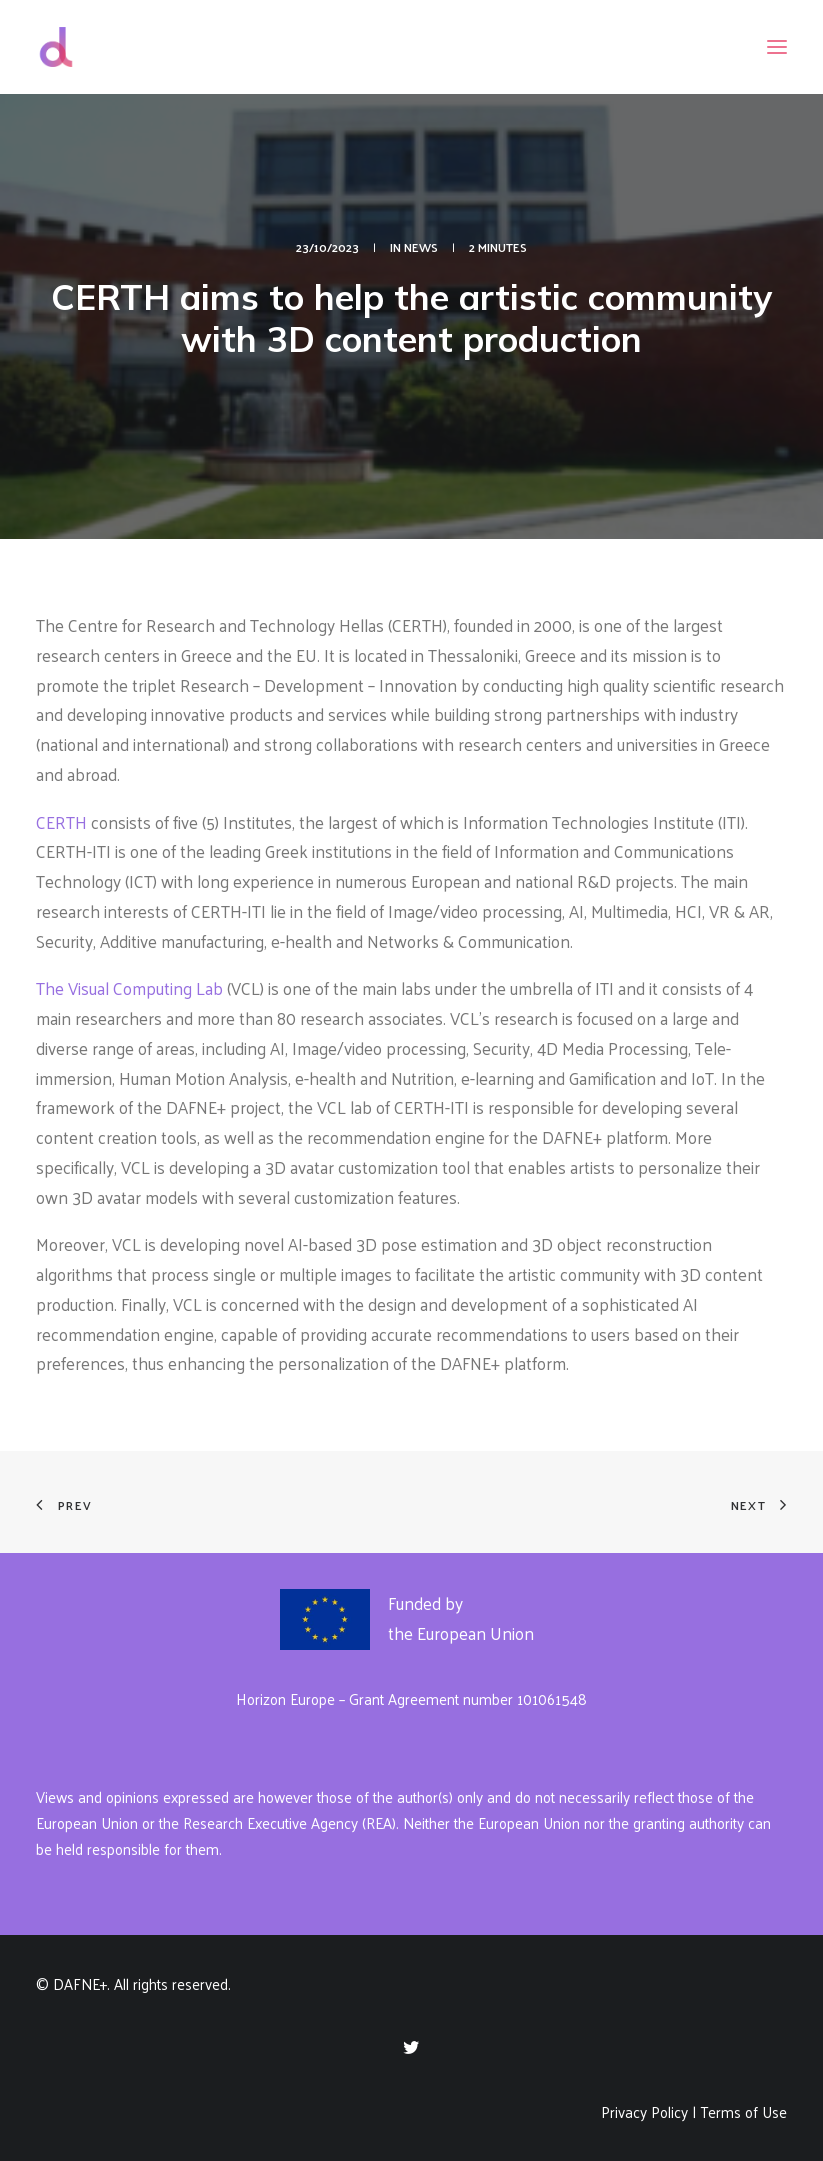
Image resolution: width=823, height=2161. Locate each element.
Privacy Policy (644, 2111)
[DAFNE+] (56, 47)
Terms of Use (743, 2111)
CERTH (61, 822)
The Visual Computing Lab (129, 988)
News (421, 247)
